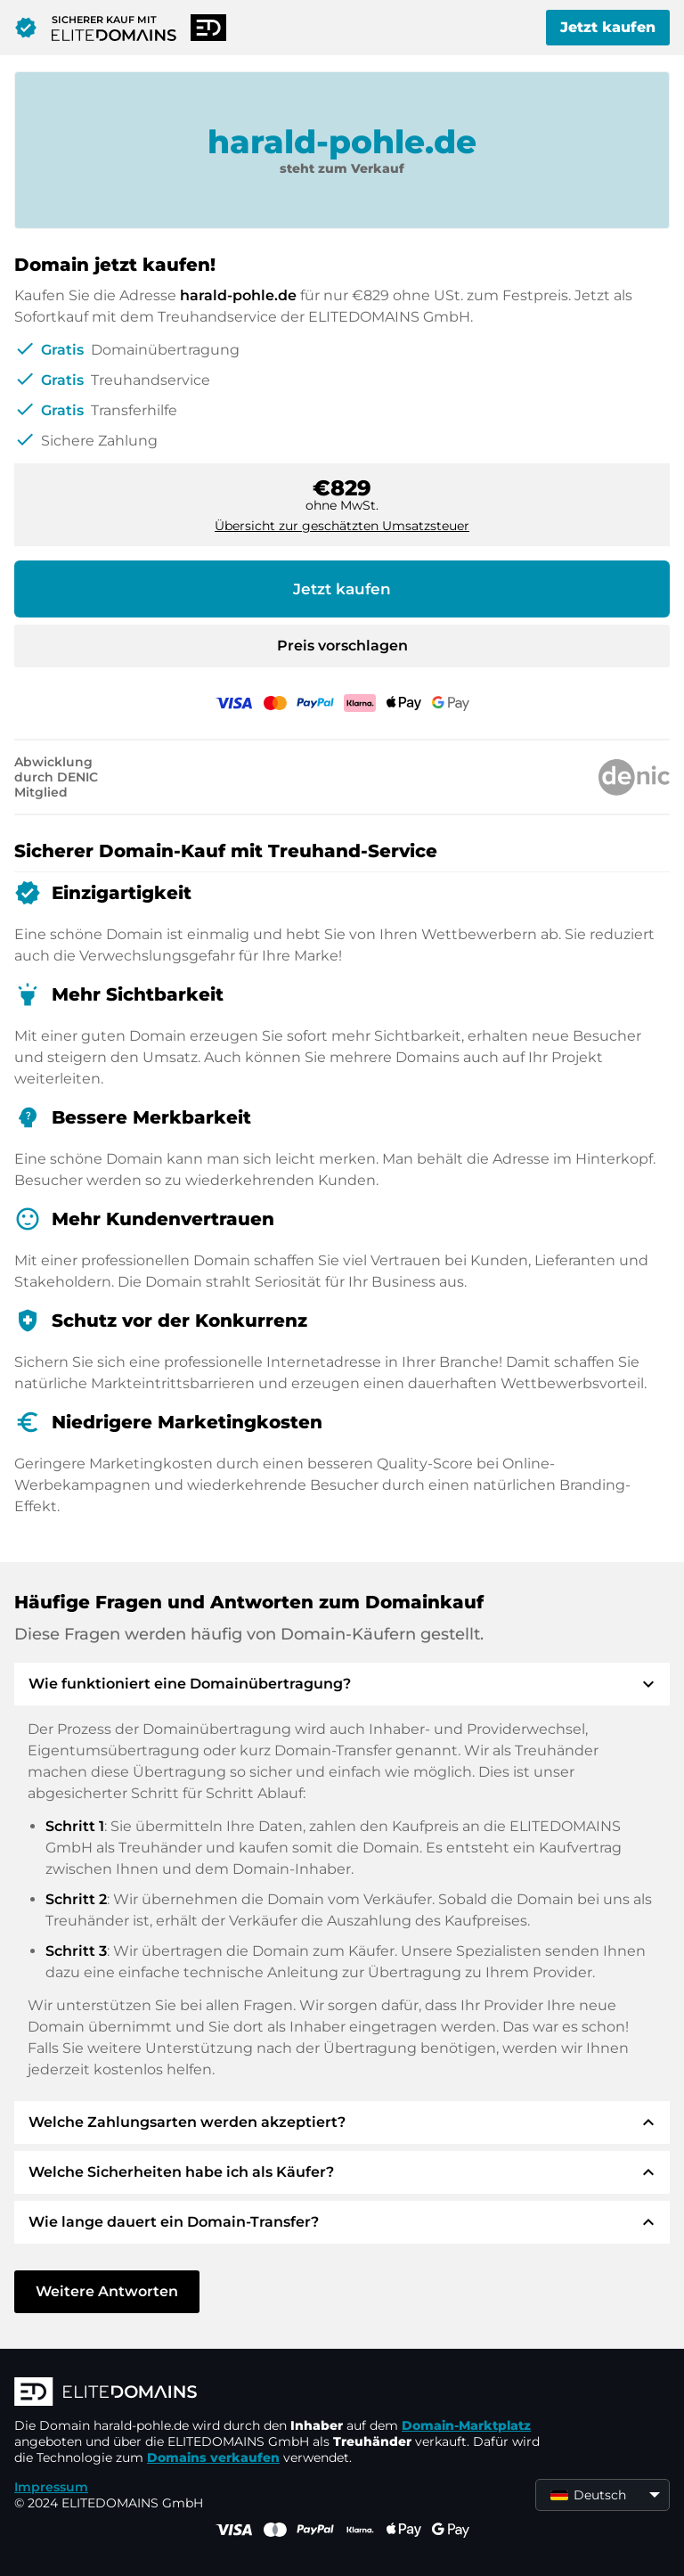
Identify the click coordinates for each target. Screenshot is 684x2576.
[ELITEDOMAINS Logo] (281, 2393)
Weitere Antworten (107, 2291)
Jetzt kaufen (608, 27)
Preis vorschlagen (342, 645)
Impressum (51, 2487)
